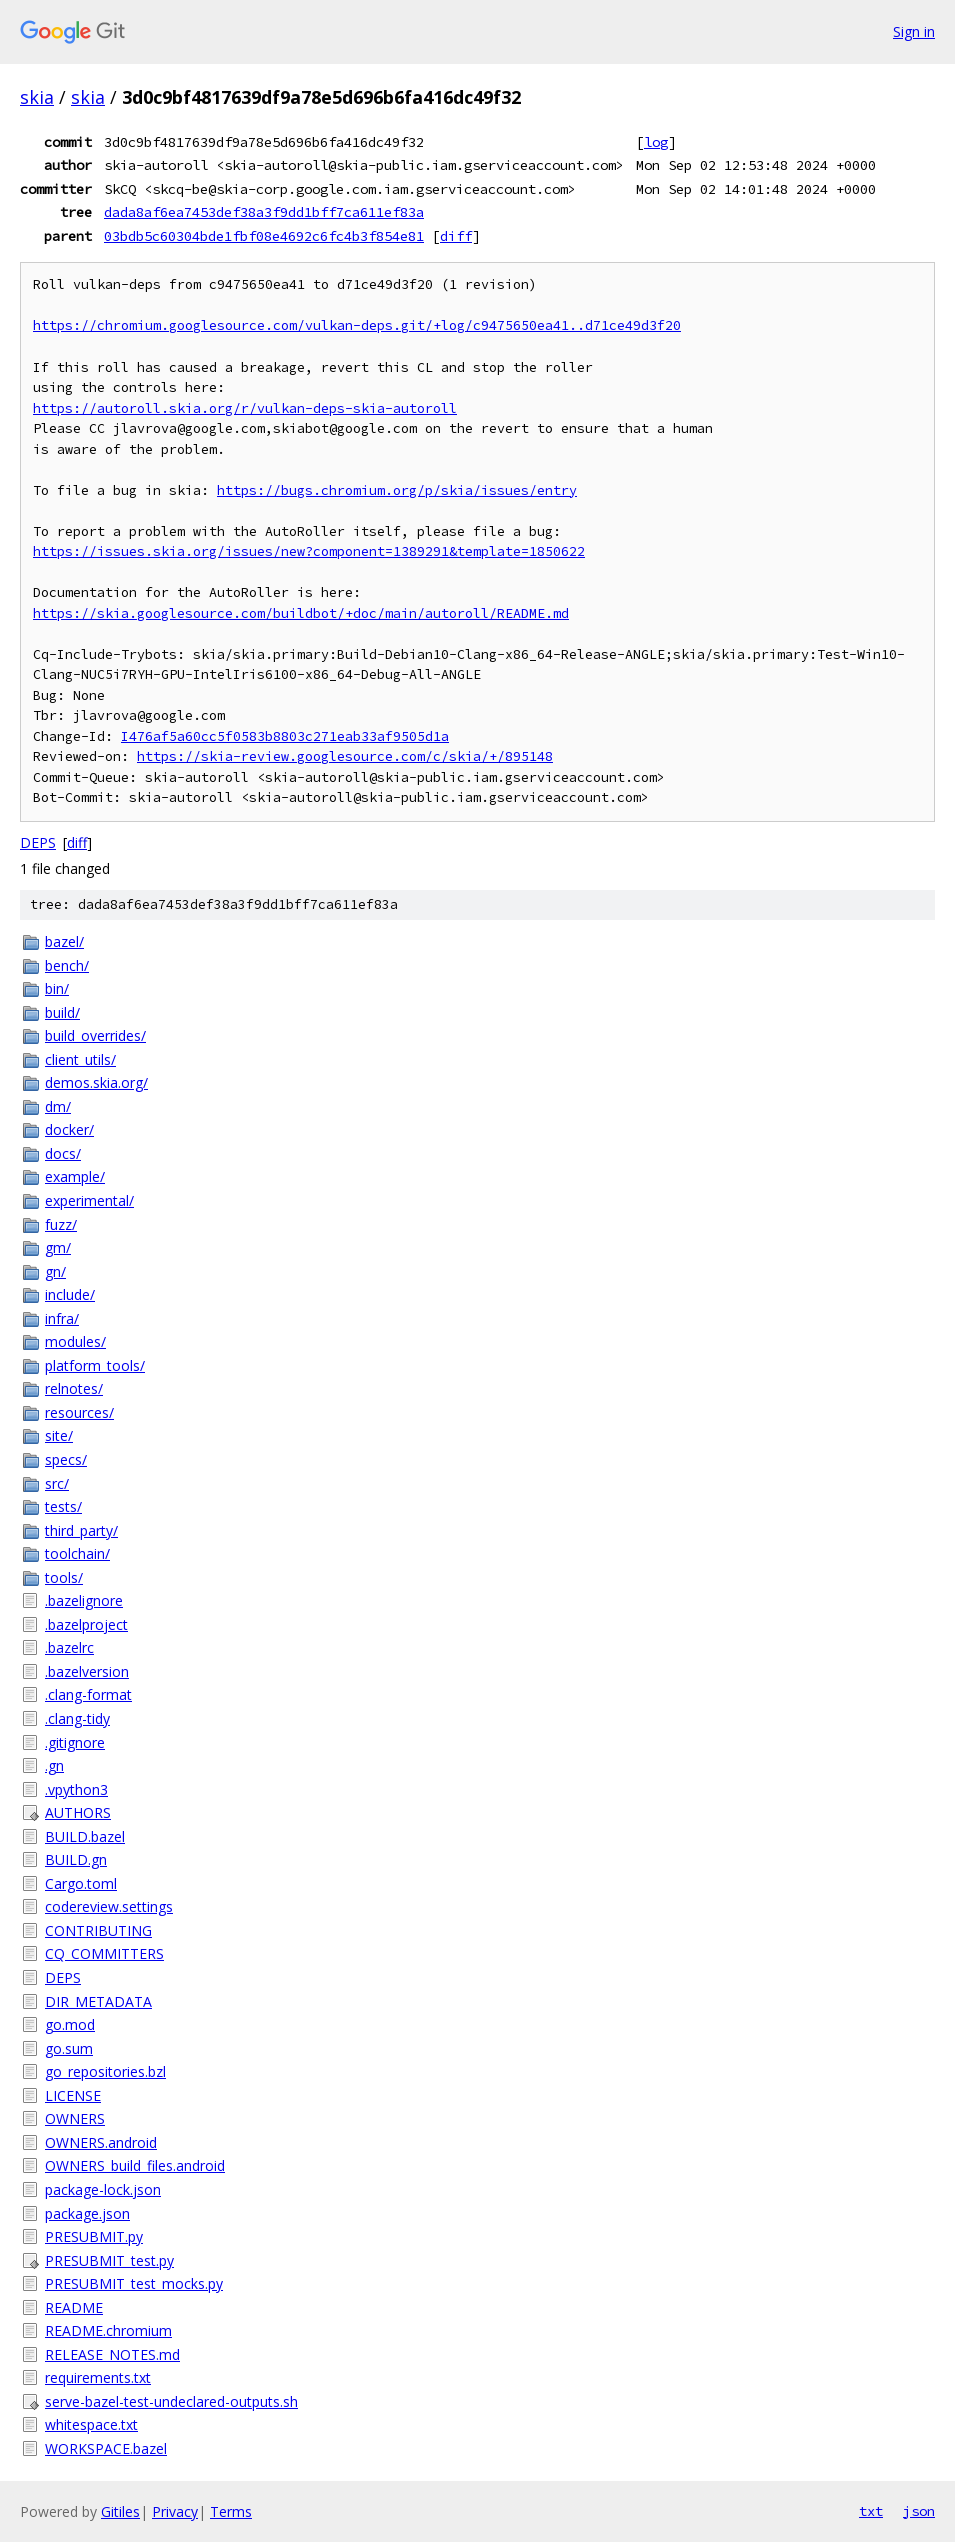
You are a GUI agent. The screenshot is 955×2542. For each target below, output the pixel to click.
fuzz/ (61, 1224)
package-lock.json (103, 2189)
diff (456, 236)
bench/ (67, 965)
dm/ (58, 1106)
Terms (231, 2511)
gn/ (55, 1271)
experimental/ (89, 1200)
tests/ (63, 1506)
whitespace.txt (91, 2424)
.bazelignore (84, 1600)
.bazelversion (87, 1671)
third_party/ (81, 1530)
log (656, 142)
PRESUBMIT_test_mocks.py (134, 2283)
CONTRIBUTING (98, 1930)
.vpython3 (76, 1789)
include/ (70, 1294)
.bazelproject (86, 1624)
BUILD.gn (76, 1859)
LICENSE (73, 2095)
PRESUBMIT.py (94, 2236)
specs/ (66, 1459)
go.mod (70, 2024)
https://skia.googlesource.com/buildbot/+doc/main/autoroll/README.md (301, 613)
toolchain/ (77, 1553)
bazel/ (64, 941)
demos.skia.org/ (96, 1082)
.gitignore (75, 1742)
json (919, 2511)
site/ (59, 1435)
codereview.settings (109, 1906)
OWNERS (75, 2118)
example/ (75, 1176)
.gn (54, 1765)
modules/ (75, 1341)
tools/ (64, 1577)
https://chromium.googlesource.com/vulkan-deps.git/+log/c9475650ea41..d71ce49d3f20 (357, 325)
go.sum (69, 2048)
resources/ (79, 1412)
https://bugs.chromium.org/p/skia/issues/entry (397, 490)
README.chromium (108, 2330)
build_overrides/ (95, 1035)
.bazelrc (69, 1647)
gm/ (58, 1247)
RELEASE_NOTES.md (112, 2354)
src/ (57, 1483)
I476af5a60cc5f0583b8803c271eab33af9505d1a (285, 736)
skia (37, 97)
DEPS (38, 842)
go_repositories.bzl (105, 2071)
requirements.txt (98, 2377)
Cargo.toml (81, 1883)
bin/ (57, 988)
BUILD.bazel (85, 1836)
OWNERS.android (101, 2142)
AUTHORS (78, 1812)
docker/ (69, 1129)
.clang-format (88, 1694)
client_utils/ (80, 1059)
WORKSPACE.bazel (106, 2448)
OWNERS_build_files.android (135, 2165)
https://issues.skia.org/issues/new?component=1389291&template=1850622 (309, 551)
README (74, 2307)
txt (871, 2511)
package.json (87, 2213)
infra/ (62, 1318)
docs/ (63, 1153)
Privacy (175, 2511)
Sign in (914, 31)
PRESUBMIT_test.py (109, 2260)
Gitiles (120, 2511)
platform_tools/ (95, 1365)
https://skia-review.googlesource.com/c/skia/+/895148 (345, 756)
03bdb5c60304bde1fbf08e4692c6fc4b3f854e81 (264, 236)
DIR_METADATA (98, 2001)
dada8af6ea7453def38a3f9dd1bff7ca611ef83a (264, 212)
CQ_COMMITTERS (104, 1953)
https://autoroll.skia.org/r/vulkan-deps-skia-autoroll (245, 408)
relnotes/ (74, 1388)
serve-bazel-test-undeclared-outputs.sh (171, 2401)
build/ (62, 1012)
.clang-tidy (77, 1718)
